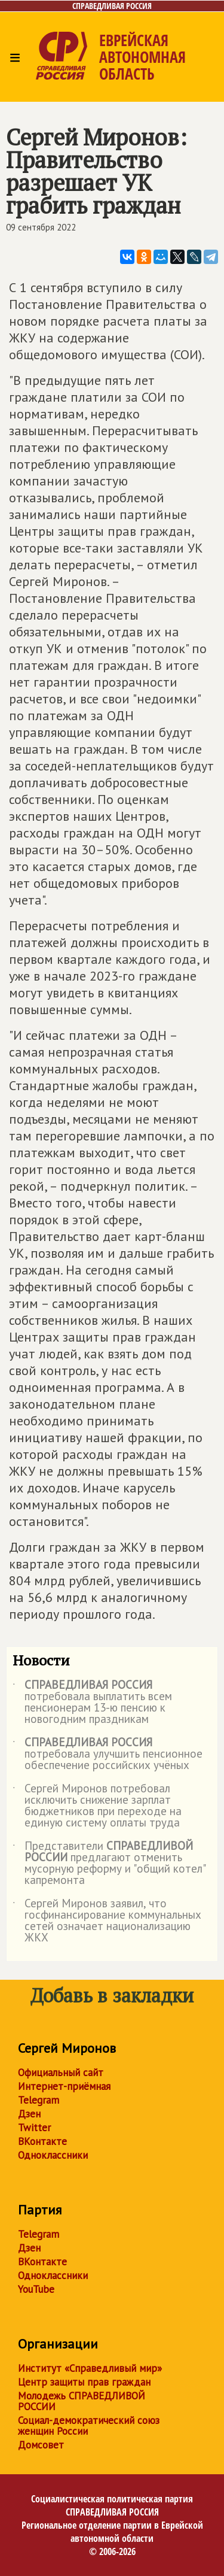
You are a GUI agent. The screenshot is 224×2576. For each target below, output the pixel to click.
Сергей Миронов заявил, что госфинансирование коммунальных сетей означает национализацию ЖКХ (107, 1921)
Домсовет (41, 2445)
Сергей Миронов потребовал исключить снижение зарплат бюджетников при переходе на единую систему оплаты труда (97, 1806)
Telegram (38, 2100)
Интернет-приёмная (64, 2086)
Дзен (29, 2113)
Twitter (34, 2127)
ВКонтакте (42, 2141)
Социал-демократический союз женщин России (88, 2426)
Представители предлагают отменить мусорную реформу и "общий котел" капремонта (109, 1863)
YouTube (36, 2289)
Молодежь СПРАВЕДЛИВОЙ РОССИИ (81, 2401)
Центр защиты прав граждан (84, 2382)
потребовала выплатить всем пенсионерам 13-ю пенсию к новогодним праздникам (92, 1702)
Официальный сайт (60, 2072)
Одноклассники (53, 2155)
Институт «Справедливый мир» (90, 2368)
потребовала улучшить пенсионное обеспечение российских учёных (107, 1754)
